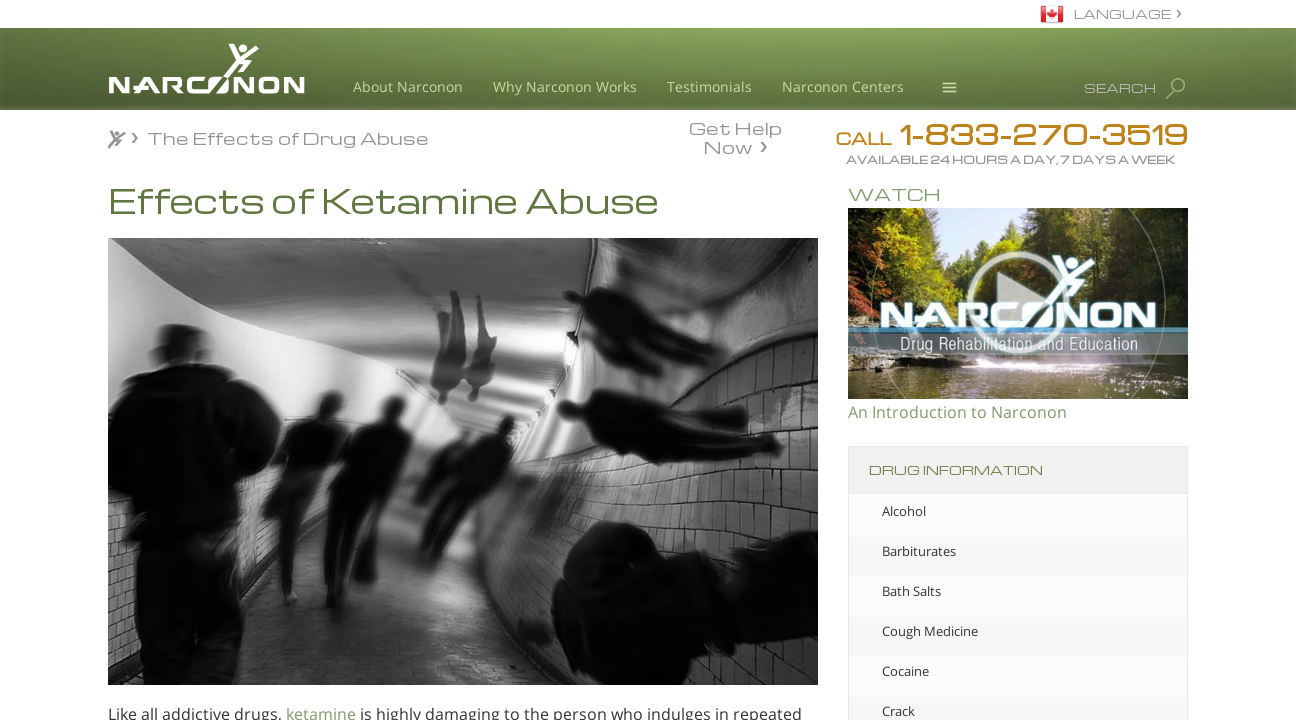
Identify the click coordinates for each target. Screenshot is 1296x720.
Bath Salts (911, 591)
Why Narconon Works (565, 86)
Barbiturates (919, 551)
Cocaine (905, 671)
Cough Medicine (930, 631)
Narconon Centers (843, 86)
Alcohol (904, 511)
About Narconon (408, 86)
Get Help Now (735, 136)
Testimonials (709, 86)
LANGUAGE (1122, 13)
